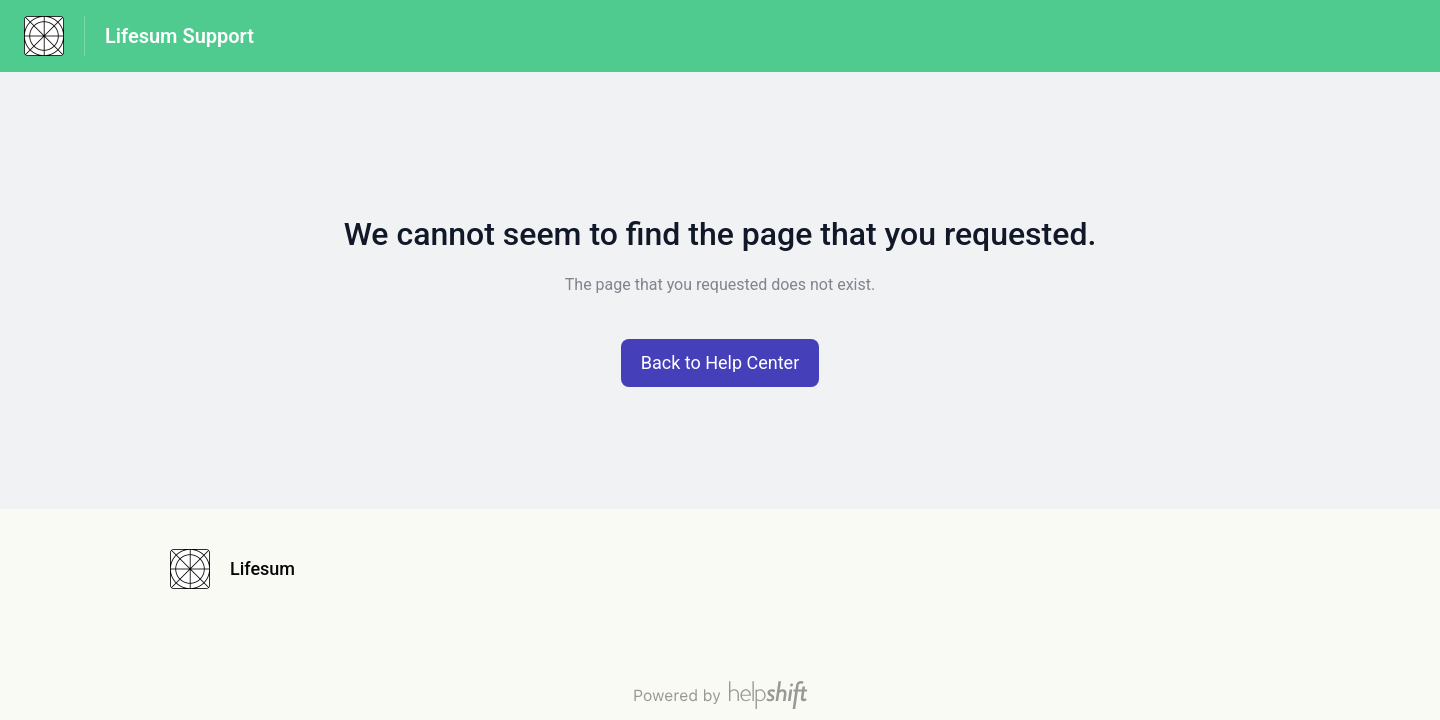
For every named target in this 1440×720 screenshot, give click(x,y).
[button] (720, 363)
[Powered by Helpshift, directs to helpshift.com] (720, 695)
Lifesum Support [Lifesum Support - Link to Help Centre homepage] (179, 36)
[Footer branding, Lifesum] (242, 569)
